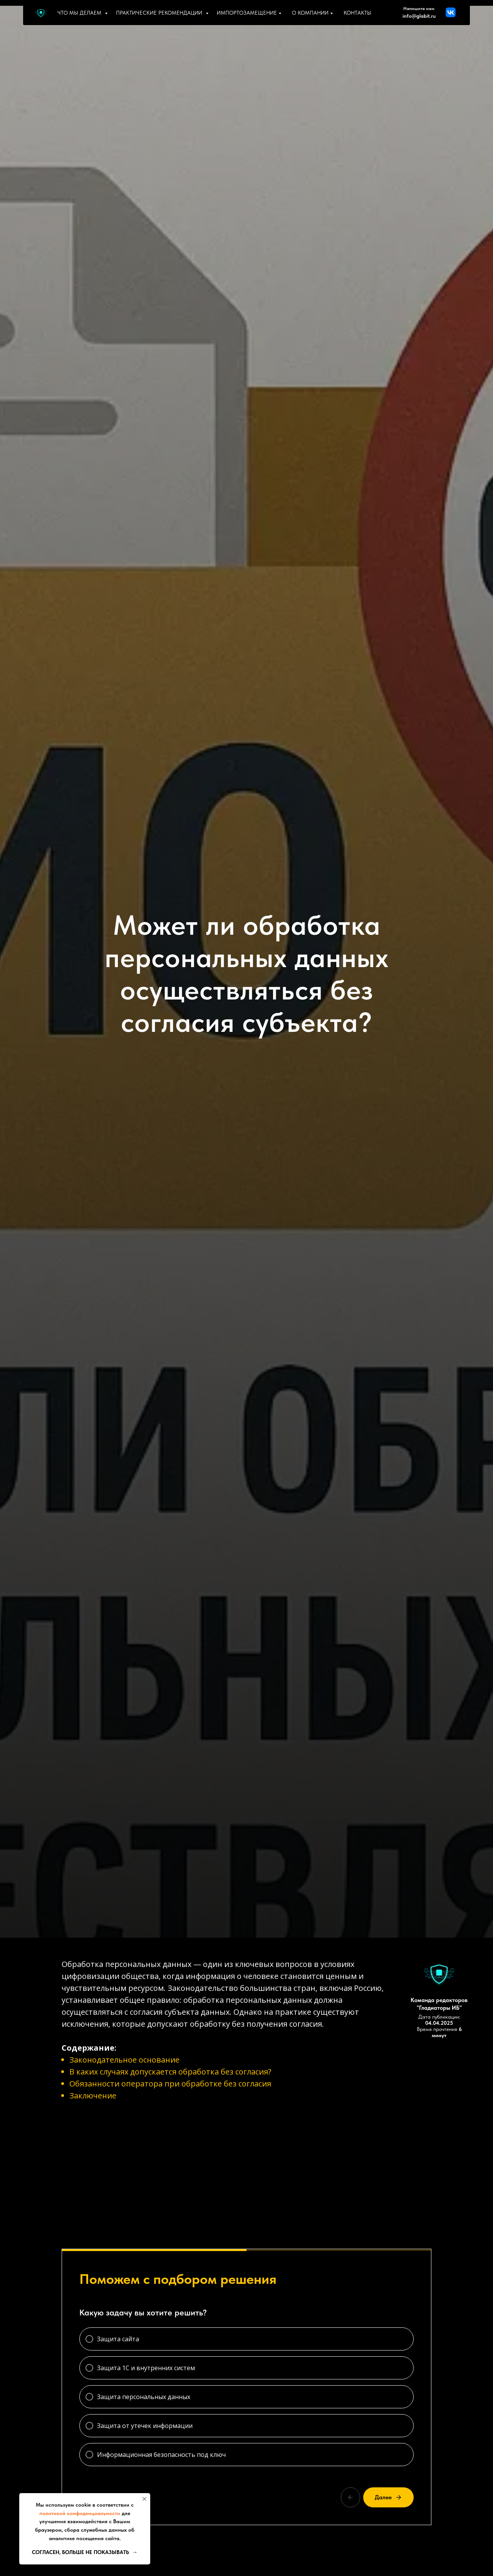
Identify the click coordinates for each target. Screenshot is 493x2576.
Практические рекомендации (160, 13)
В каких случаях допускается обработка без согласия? (170, 2071)
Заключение (92, 2095)
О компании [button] (311, 13)
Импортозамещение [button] (247, 13)
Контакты (357, 13)
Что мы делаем (80, 13)
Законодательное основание (124, 2059)
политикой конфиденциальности (79, 2513)
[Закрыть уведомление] (144, 2499)
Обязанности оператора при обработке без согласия (170, 2083)
